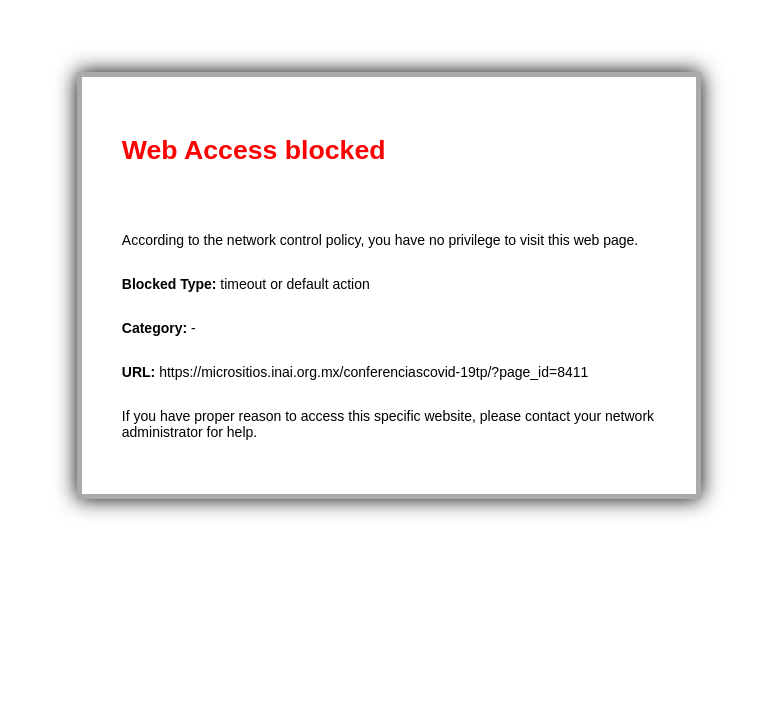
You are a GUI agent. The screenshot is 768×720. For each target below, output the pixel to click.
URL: (140, 372)
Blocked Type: (171, 284)
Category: (156, 328)
